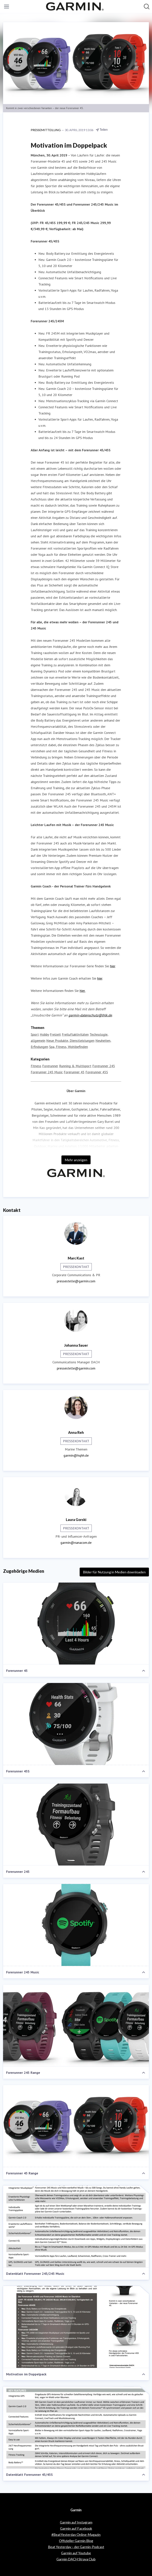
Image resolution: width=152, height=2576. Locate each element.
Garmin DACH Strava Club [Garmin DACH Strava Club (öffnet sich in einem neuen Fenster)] (76, 2559)
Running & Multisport (75, 1066)
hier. (82, 990)
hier (112, 966)
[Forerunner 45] (76, 1624)
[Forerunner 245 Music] (76, 1925)
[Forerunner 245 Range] (76, 2026)
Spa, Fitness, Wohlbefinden (68, 1046)
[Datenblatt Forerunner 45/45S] (76, 2428)
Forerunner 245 (103, 1066)
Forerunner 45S (96, 1072)
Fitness (36, 1066)
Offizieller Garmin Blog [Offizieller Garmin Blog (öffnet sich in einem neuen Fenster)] (76, 2541)
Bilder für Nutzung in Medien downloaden (114, 1572)
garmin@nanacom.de (76, 1542)
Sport (35, 1034)
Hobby (44, 1034)
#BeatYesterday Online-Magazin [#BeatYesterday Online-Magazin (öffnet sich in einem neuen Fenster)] (76, 2534)
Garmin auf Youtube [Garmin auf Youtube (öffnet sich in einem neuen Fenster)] (76, 2553)
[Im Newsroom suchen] (147, 6)
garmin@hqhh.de (76, 1455)
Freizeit (55, 1034)
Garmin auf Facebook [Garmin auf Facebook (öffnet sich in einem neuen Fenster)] (76, 2528)
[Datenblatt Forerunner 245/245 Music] (76, 2227)
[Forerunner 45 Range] (76, 2126)
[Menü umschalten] (6, 6)
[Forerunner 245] (76, 1825)
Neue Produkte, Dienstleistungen (70, 1040)
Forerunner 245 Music (47, 1072)
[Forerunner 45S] (76, 1724)
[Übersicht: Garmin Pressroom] (75, 6)
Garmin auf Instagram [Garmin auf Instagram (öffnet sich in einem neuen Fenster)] (76, 2522)
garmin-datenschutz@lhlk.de (90, 1015)
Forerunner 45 (74, 1072)
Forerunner (50, 1066)
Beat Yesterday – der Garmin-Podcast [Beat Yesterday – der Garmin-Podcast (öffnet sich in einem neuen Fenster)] (76, 2547)
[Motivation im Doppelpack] (76, 2327)
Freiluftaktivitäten (75, 1034)
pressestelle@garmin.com (76, 1281)
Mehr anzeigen (76, 1160)
